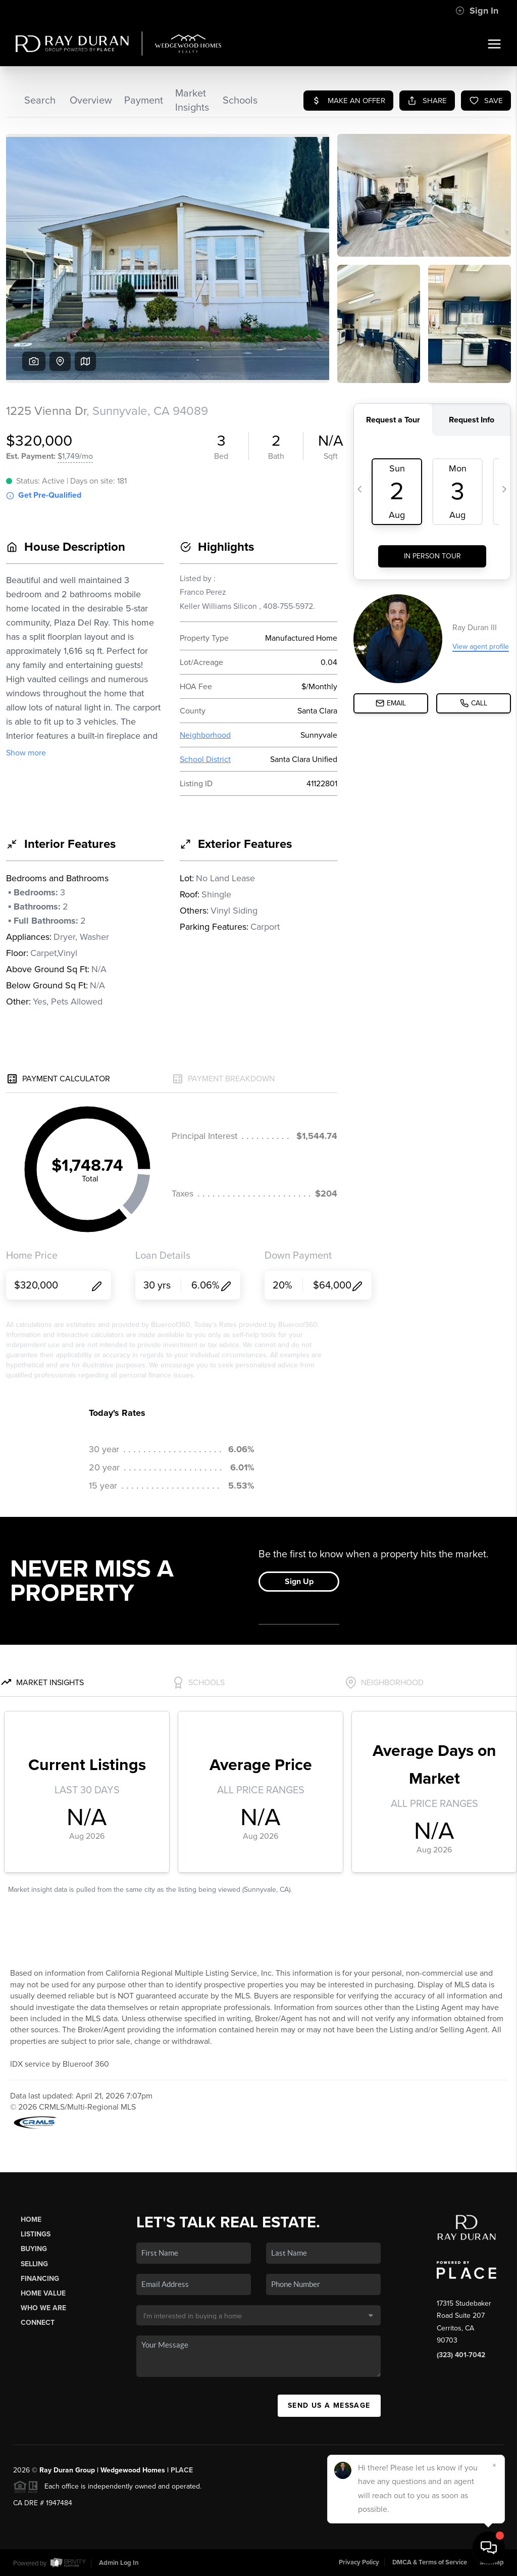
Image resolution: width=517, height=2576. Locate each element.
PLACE (182, 2470)
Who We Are (43, 2308)
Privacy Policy (359, 2562)
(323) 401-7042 (461, 2355)
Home (31, 2219)
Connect (38, 2322)
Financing (40, 2278)
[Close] (494, 2465)
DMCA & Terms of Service (429, 2562)
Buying (34, 2249)
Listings (35, 2234)
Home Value (43, 2293)
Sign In (476, 11)
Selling (34, 2264)
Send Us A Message (329, 2405)
